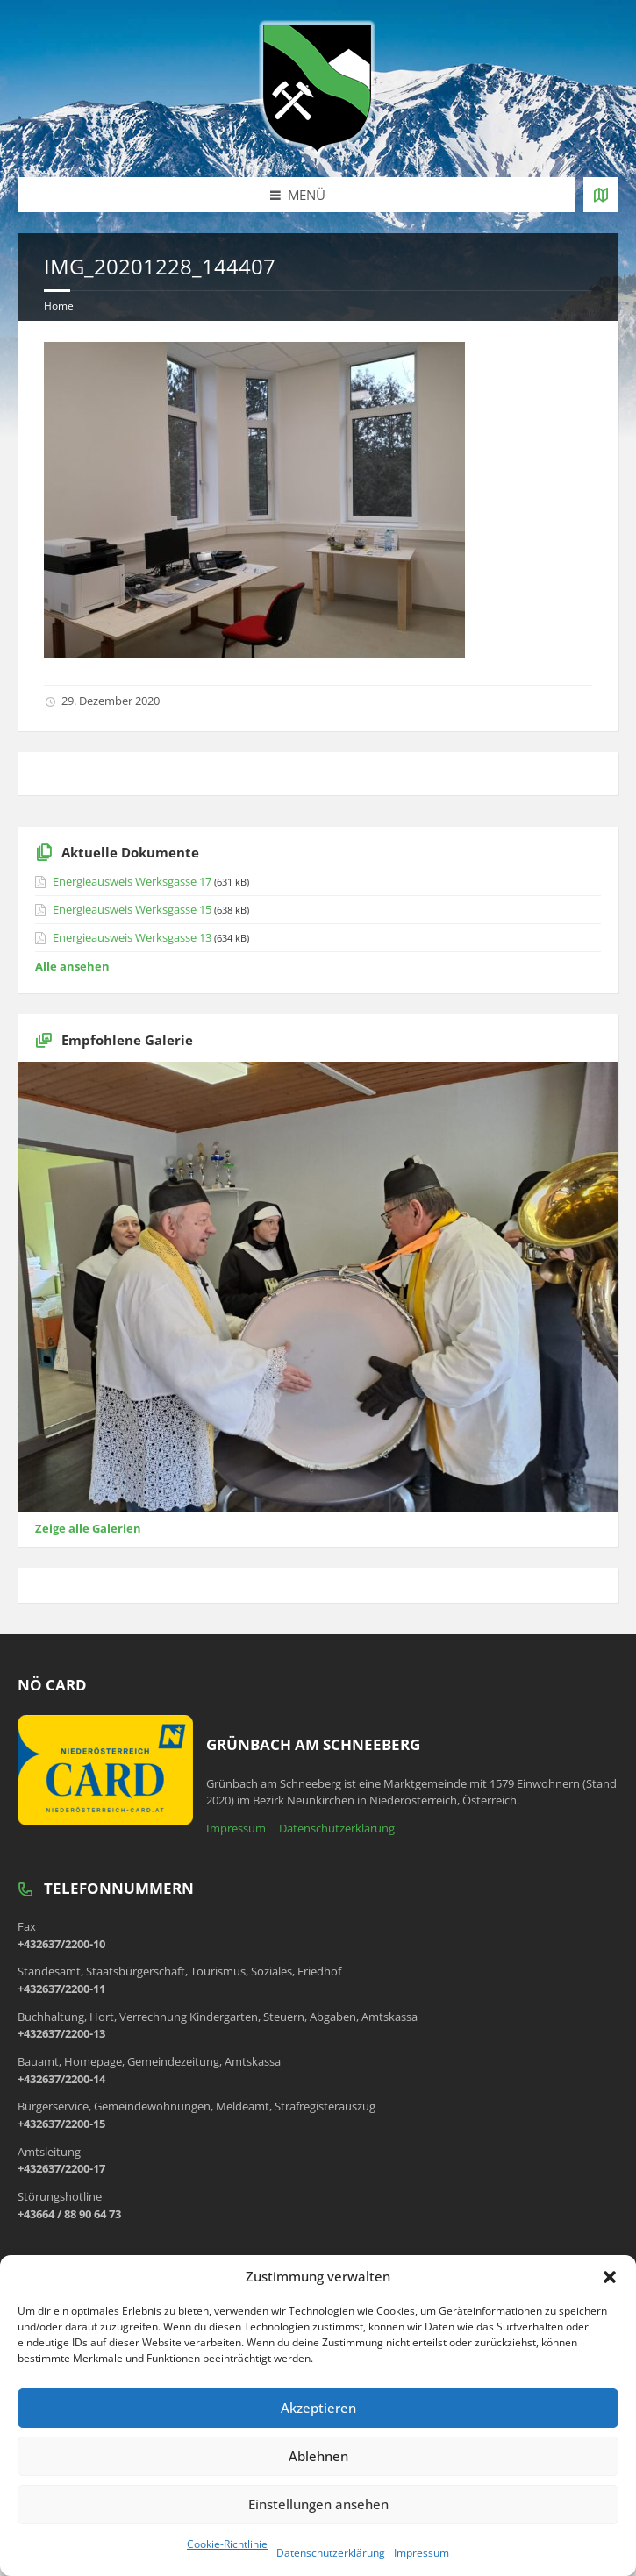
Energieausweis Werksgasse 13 (132, 937)
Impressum (421, 2552)
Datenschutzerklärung (330, 2552)
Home (59, 305)
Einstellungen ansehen (318, 2504)
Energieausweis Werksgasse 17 (132, 881)
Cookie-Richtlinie (227, 2544)
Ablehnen (318, 2456)
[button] (609, 2277)
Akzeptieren (318, 2407)
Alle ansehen (72, 966)
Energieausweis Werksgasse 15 (132, 909)
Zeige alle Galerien (88, 1528)
